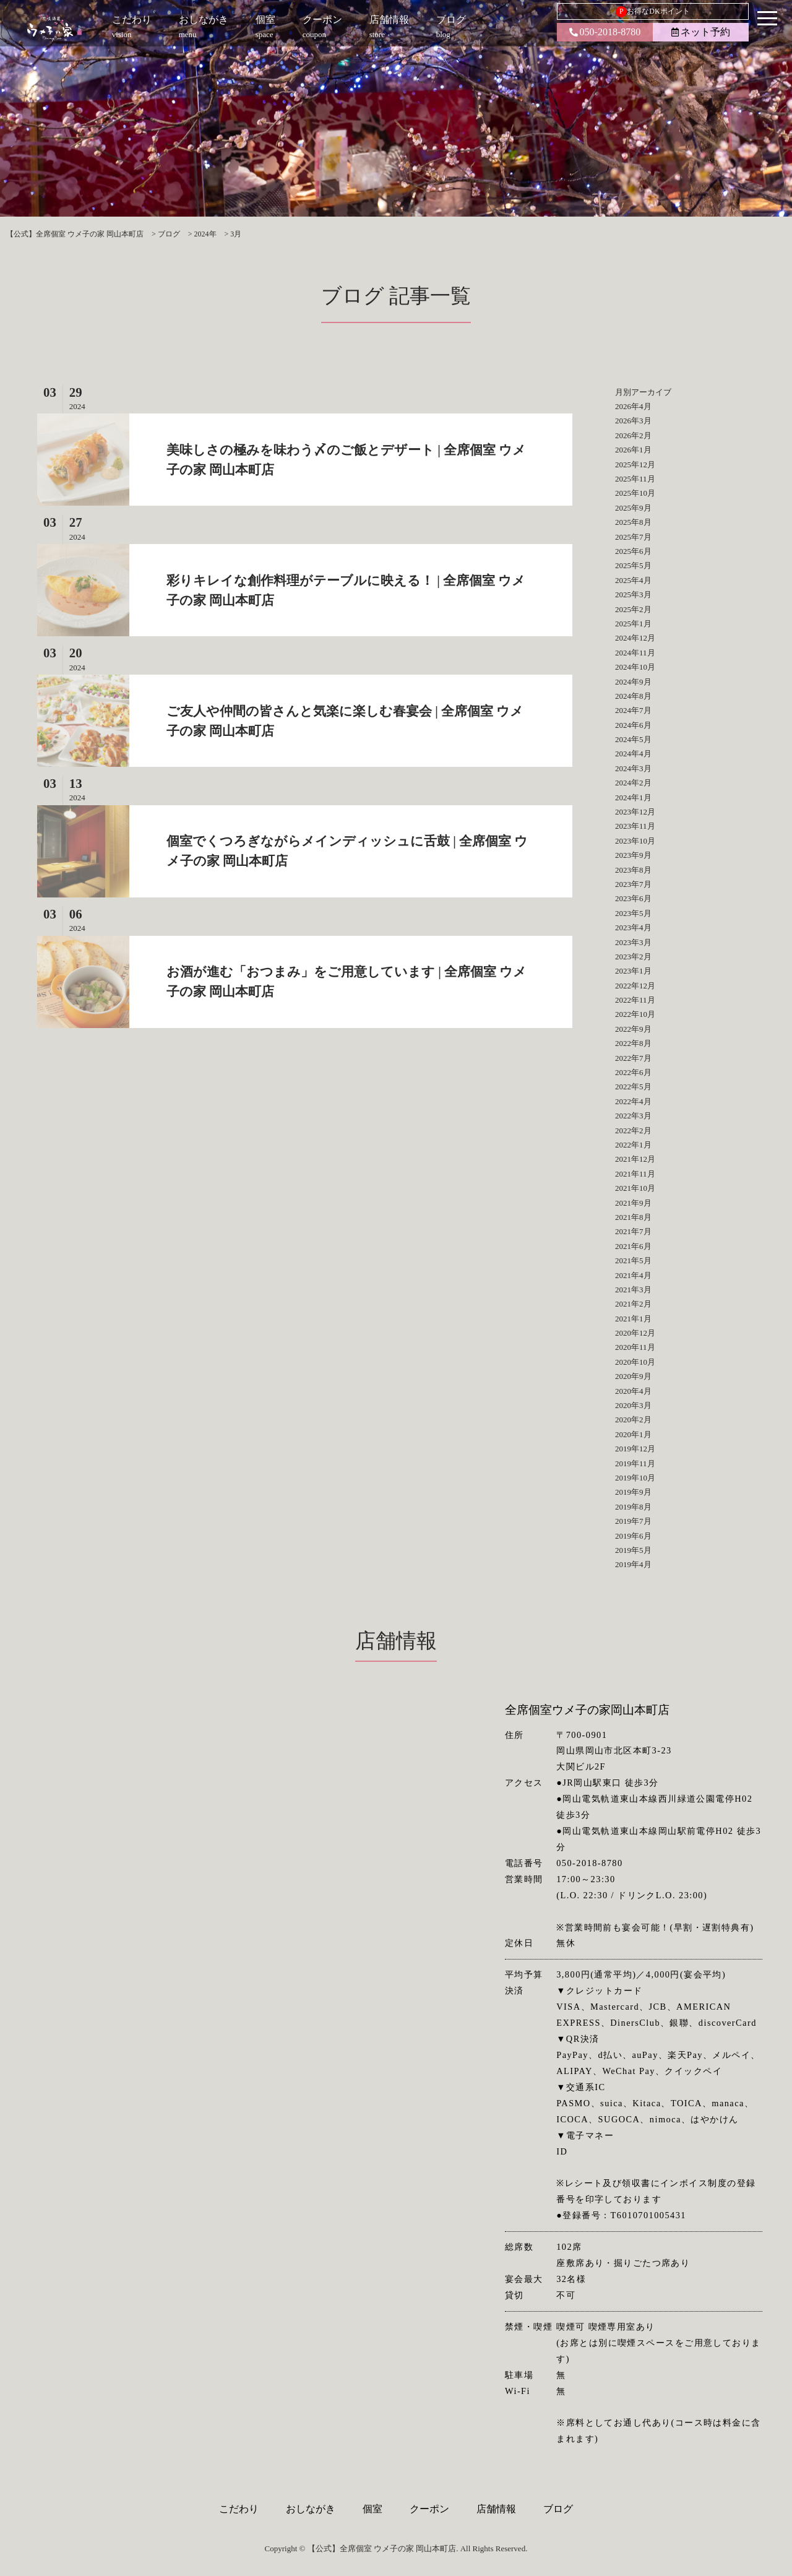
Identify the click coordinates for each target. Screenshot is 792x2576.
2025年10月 (635, 493)
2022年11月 (635, 1000)
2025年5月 (633, 565)
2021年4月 (633, 1275)
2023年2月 (633, 956)
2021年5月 (633, 1260)
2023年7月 (633, 884)
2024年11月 (635, 652)
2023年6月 (633, 898)
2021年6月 (633, 1246)
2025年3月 (633, 594)
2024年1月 (633, 797)
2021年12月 (635, 1159)
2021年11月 (635, 1173)
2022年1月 (633, 1144)
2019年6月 (633, 1536)
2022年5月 (633, 1086)
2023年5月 (633, 913)
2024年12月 (635, 637)
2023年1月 (633, 970)
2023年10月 (635, 840)
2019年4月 (633, 1564)
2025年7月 (633, 537)
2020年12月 (635, 1333)
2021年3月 (633, 1289)
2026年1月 (633, 449)
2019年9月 (633, 1492)
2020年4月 (633, 1391)
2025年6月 (633, 551)
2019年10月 (635, 1477)
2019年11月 (635, 1463)
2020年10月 (635, 1362)
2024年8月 (633, 696)
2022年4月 (633, 1101)
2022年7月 (633, 1058)
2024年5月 (633, 739)
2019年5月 (633, 1550)
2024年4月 (633, 753)
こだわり (239, 2509)
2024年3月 (633, 768)
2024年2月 (633, 782)
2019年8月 (633, 1506)
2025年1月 (633, 623)
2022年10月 (635, 1014)
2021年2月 (633, 1303)
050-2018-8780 (605, 32)
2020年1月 (633, 1434)
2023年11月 (635, 826)
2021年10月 (635, 1188)
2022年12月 (635, 985)
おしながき (310, 2509)
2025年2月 (633, 609)
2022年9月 (633, 1029)
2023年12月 (635, 811)
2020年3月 (633, 1405)
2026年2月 (633, 435)
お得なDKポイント (652, 11)
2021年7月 (633, 1231)
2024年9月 (633, 681)
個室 (372, 2509)
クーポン (429, 2509)
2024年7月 (633, 710)
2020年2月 (633, 1419)
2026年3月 (633, 420)
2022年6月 (633, 1072)
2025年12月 (635, 464)
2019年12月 (635, 1448)
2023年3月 (633, 942)
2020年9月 (633, 1376)
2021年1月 (633, 1318)
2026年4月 (633, 406)
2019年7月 (633, 1521)
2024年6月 (633, 725)
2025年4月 (633, 580)
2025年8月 (633, 522)
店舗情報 (496, 2509)
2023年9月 (633, 855)
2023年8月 (633, 870)
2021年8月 (633, 1217)
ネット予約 (700, 32)
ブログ (558, 2509)
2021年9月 (633, 1203)
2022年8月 (633, 1043)
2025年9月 (633, 507)
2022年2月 (633, 1130)
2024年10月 (635, 667)
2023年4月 (633, 927)
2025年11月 (635, 478)
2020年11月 (635, 1347)
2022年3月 (633, 1115)
